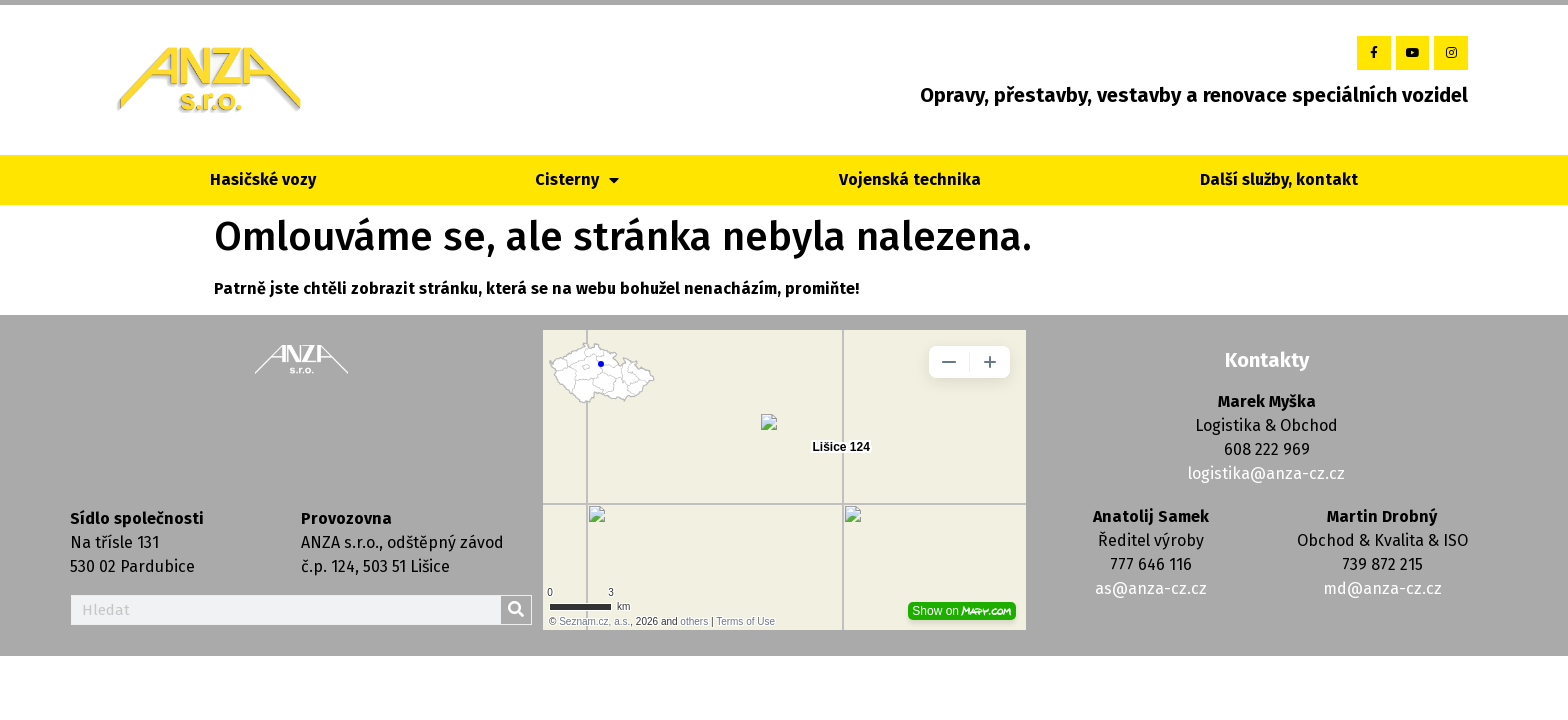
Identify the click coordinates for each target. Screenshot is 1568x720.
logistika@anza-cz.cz (1266, 473)
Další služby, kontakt (1279, 179)
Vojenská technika (910, 179)
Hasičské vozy (263, 179)
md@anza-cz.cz (1382, 588)
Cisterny (577, 180)
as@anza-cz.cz (1151, 588)
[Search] (516, 610)
